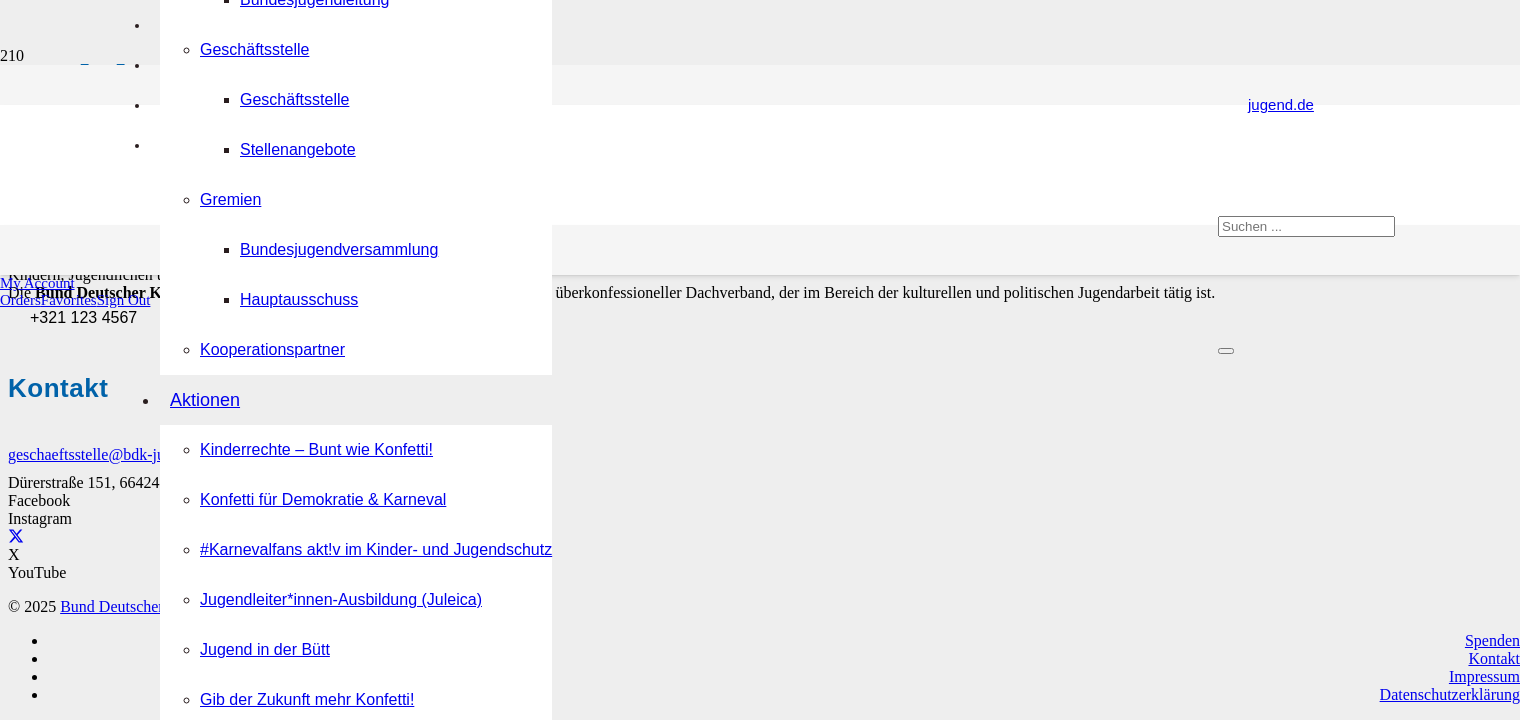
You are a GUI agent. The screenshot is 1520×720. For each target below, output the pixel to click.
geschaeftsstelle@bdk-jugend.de (111, 454)
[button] (37, 283)
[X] (16, 536)
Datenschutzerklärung (1450, 694)
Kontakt (1494, 658)
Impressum (1484, 676)
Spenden (1492, 640)
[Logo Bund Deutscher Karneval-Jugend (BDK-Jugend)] (632, 601)
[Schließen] (1226, 351)
